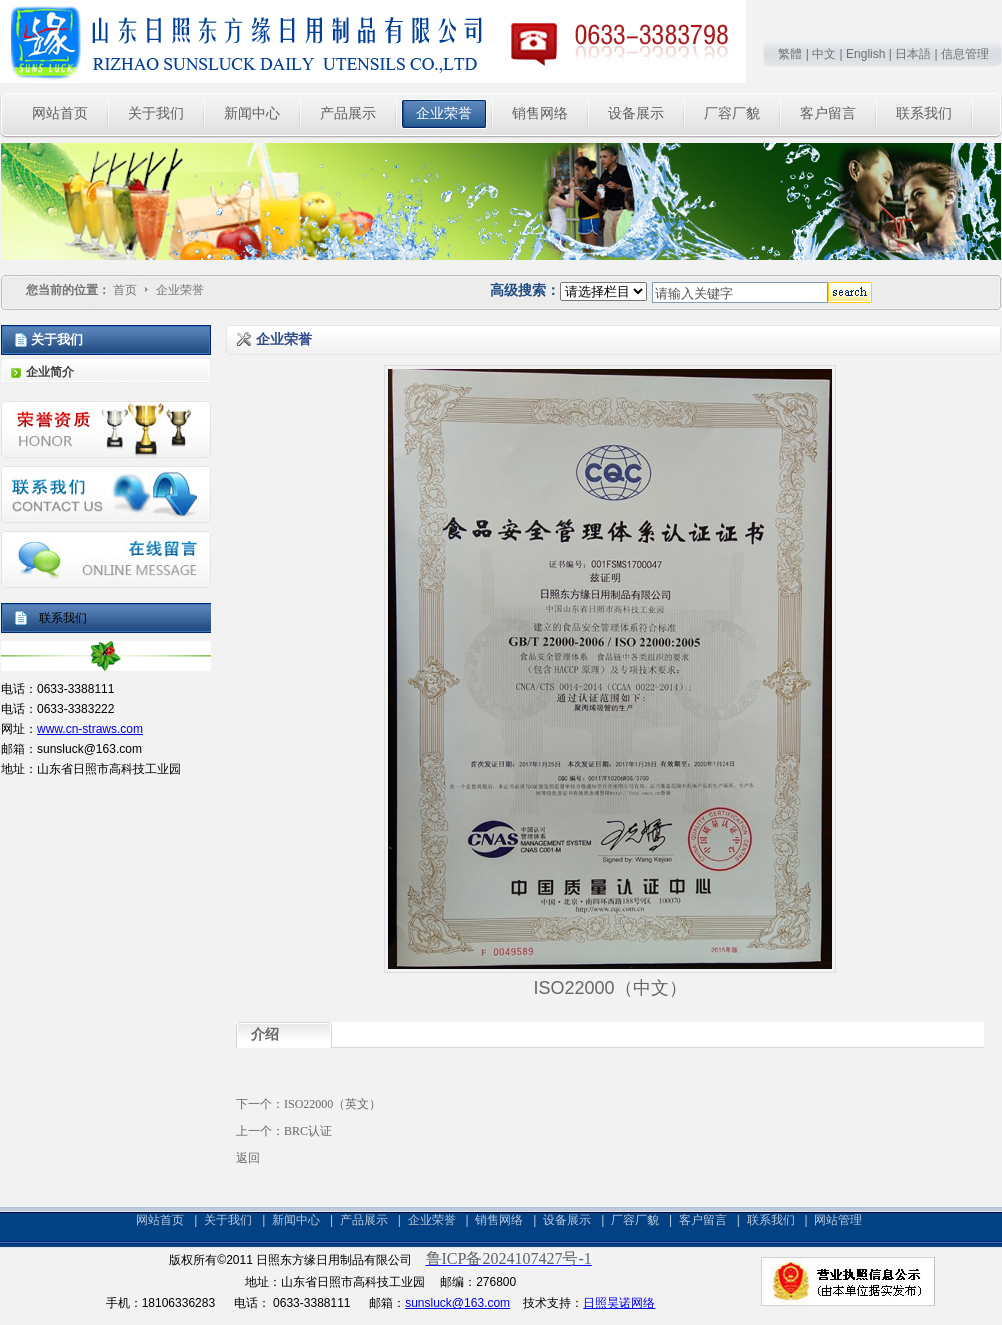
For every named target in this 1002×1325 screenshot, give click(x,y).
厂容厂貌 (635, 1220)
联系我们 (771, 1220)
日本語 (913, 54)
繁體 (790, 54)
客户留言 (703, 1220)
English (865, 54)
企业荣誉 (180, 290)
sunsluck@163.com (457, 1303)
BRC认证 (308, 1131)
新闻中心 (296, 1220)
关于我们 (228, 1220)
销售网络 (499, 1220)
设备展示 (567, 1220)
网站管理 (838, 1220)
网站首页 (160, 1220)
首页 (125, 290)
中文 (824, 54)
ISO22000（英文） (332, 1104)
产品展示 (364, 1220)
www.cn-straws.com (90, 729)
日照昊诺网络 (619, 1303)
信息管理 (965, 54)
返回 (248, 1158)
